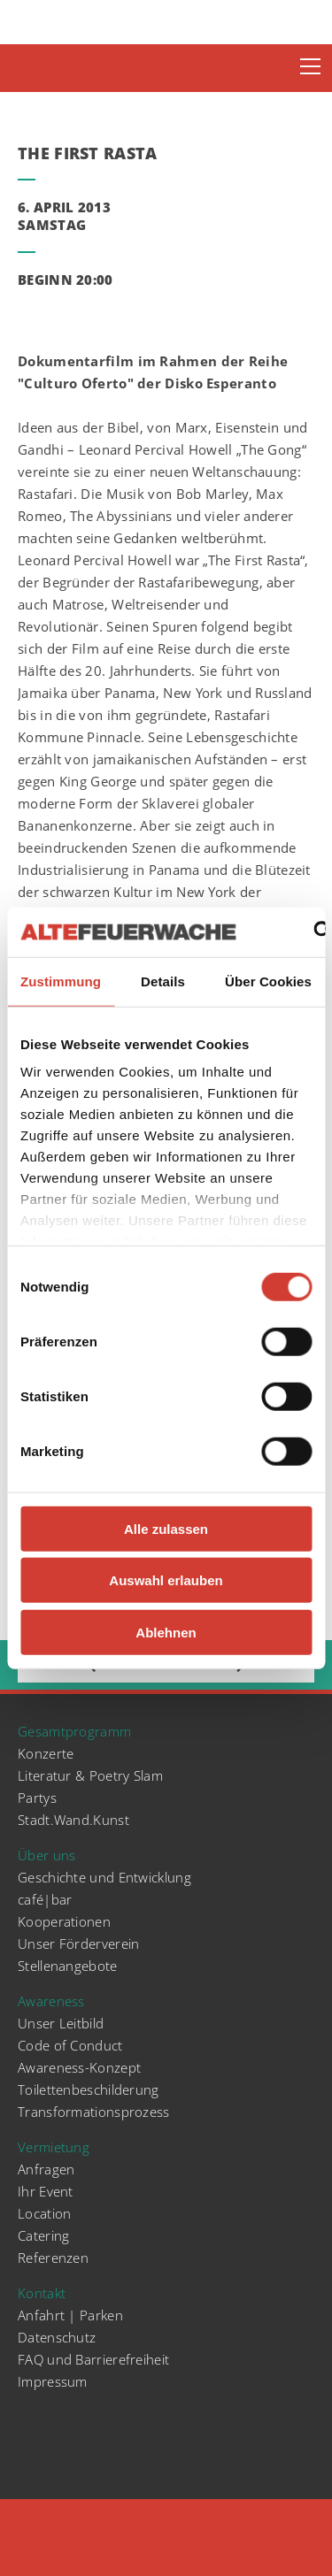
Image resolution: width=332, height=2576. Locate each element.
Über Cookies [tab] (268, 980)
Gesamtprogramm (74, 1731)
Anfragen (46, 2169)
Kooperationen (64, 1921)
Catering (43, 2235)
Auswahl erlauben (165, 1580)
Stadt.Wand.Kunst (73, 1819)
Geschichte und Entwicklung (104, 1877)
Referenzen (53, 2257)
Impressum (53, 2381)
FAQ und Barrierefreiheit (93, 2359)
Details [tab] (163, 980)
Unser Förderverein (78, 1943)
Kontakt (42, 2293)
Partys (37, 1797)
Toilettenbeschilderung (88, 2089)
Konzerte (45, 1753)
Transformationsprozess (94, 2111)
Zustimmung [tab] (60, 980)
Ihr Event (45, 2191)
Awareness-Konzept (79, 2067)
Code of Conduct (70, 2045)
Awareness (51, 2001)
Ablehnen (165, 1631)
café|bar (45, 1899)
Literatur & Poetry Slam (90, 1775)
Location (44, 2213)
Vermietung (53, 2147)
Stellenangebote (68, 1965)
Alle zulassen (166, 1528)
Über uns (46, 1855)
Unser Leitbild (61, 2023)
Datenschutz (57, 2337)
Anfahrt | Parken (70, 2315)
